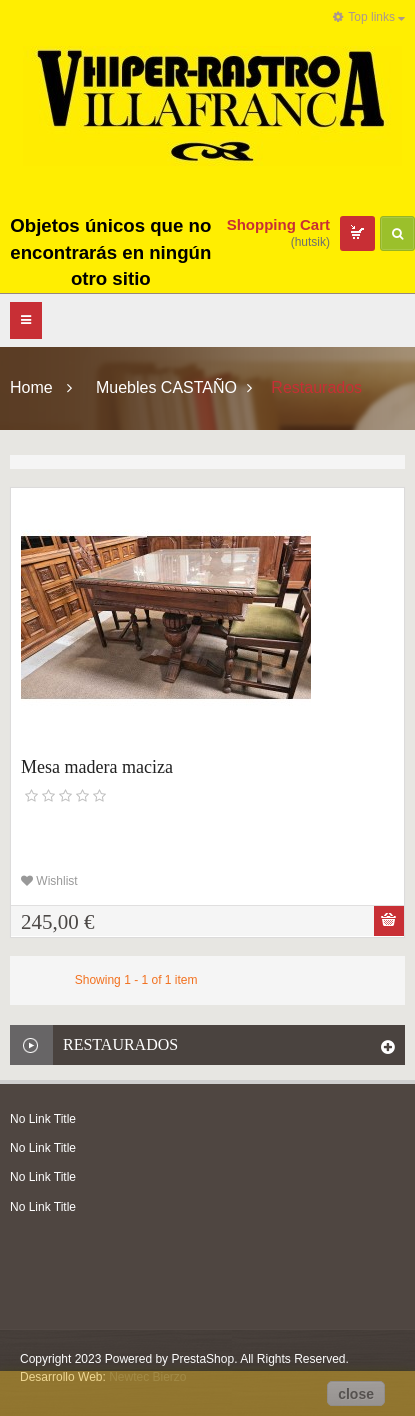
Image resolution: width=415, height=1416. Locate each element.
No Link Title (43, 1119)
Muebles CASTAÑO (166, 387)
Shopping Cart (278, 224)
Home (31, 387)
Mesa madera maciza (97, 767)
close (356, 1394)
